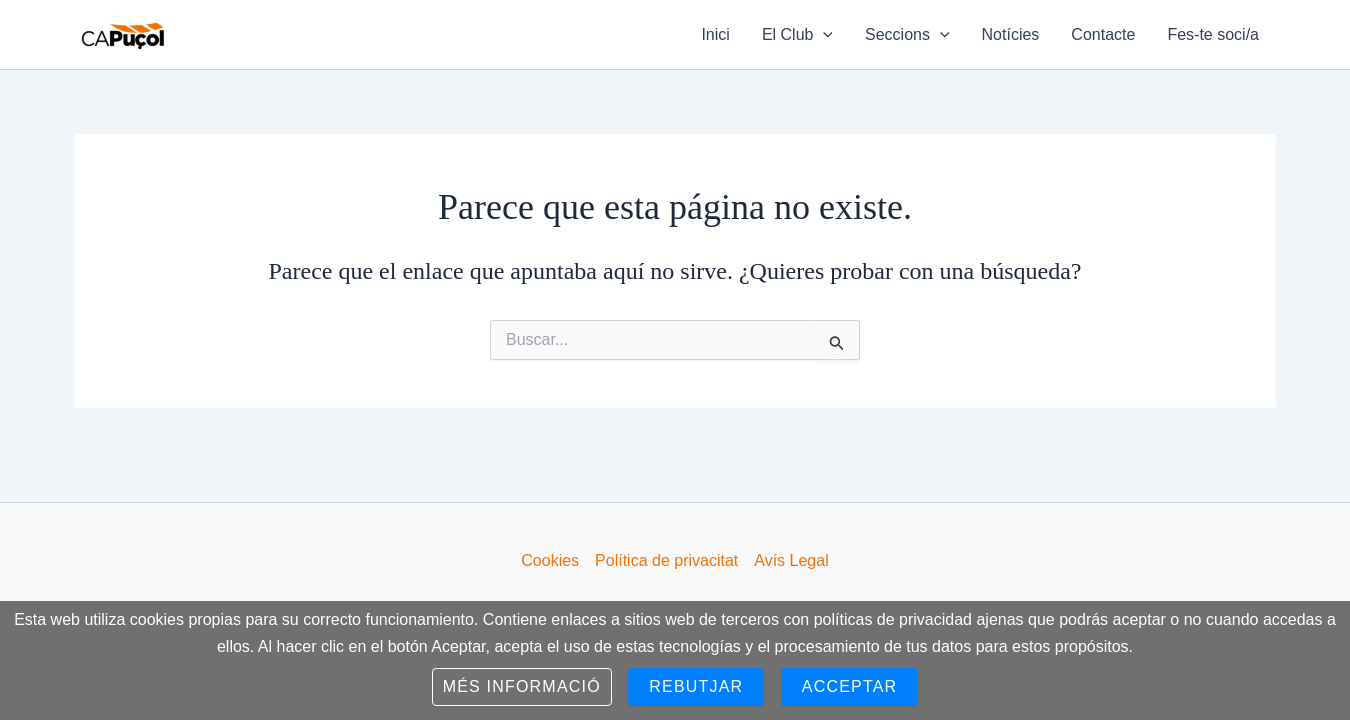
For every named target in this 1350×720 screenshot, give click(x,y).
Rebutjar (696, 686)
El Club (797, 35)
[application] (823, 35)
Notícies (1011, 34)
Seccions (907, 35)
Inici (715, 34)
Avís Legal (791, 560)
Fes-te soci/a (1213, 34)
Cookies (550, 560)
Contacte (1103, 34)
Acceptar (850, 686)
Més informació (522, 686)
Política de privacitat (666, 560)
